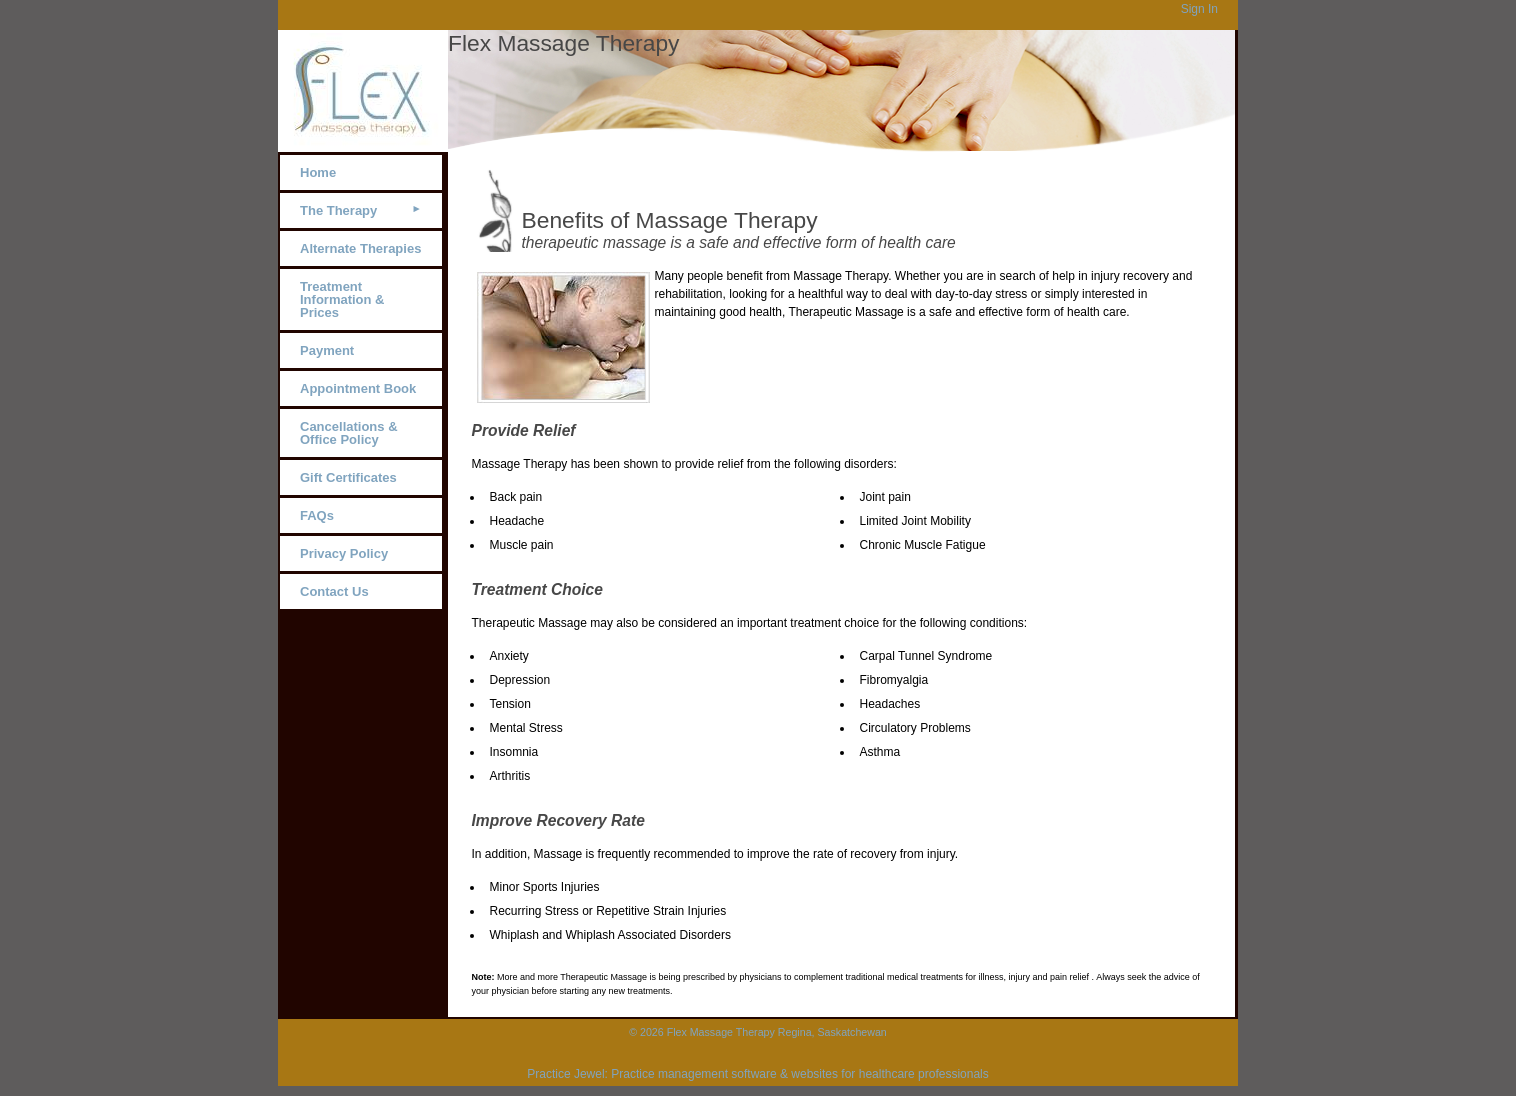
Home (318, 172)
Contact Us (334, 591)
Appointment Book (358, 388)
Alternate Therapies (360, 248)
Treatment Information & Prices (342, 299)
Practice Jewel (565, 1074)
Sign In (1199, 9)
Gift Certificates (348, 477)
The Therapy (338, 210)
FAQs (317, 515)
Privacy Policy (344, 553)
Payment (327, 350)
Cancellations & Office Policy (349, 433)
